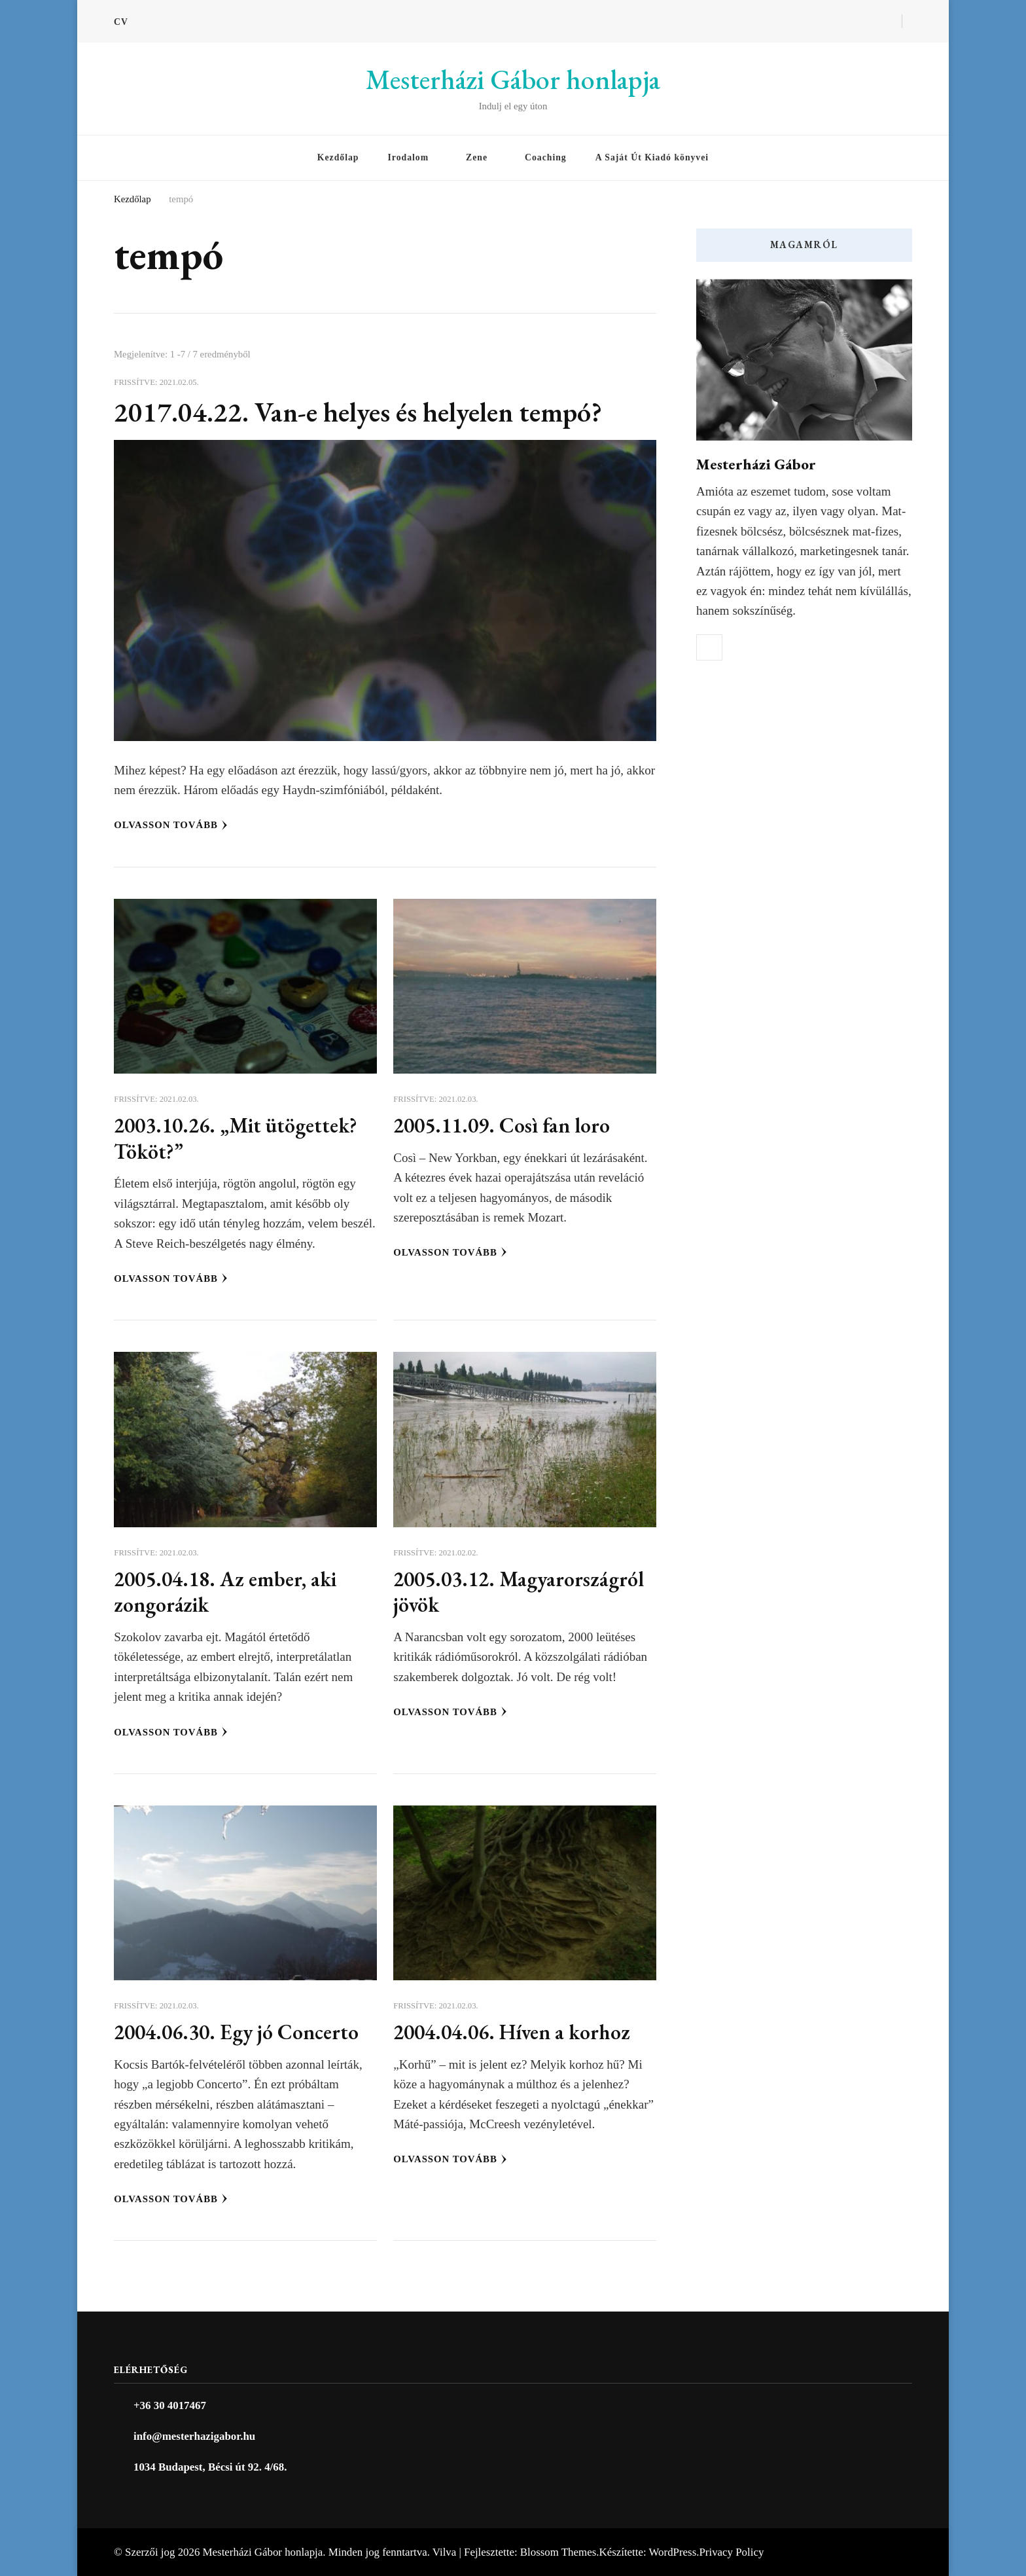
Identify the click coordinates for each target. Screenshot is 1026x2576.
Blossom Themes (558, 2552)
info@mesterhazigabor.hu (194, 2436)
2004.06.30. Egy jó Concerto (236, 2031)
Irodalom (408, 157)
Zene (476, 157)
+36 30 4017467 (169, 2405)
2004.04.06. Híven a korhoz (511, 2031)
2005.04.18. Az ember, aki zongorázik (225, 1591)
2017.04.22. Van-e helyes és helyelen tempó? (358, 412)
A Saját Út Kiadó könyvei (652, 157)
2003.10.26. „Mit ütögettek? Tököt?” (235, 1138)
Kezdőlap (338, 157)
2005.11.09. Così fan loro (501, 1125)
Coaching (546, 157)
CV (121, 22)
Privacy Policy (731, 2552)
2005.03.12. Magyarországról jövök (518, 1591)
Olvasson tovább (171, 825)
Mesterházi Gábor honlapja (513, 80)
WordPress (673, 2552)
